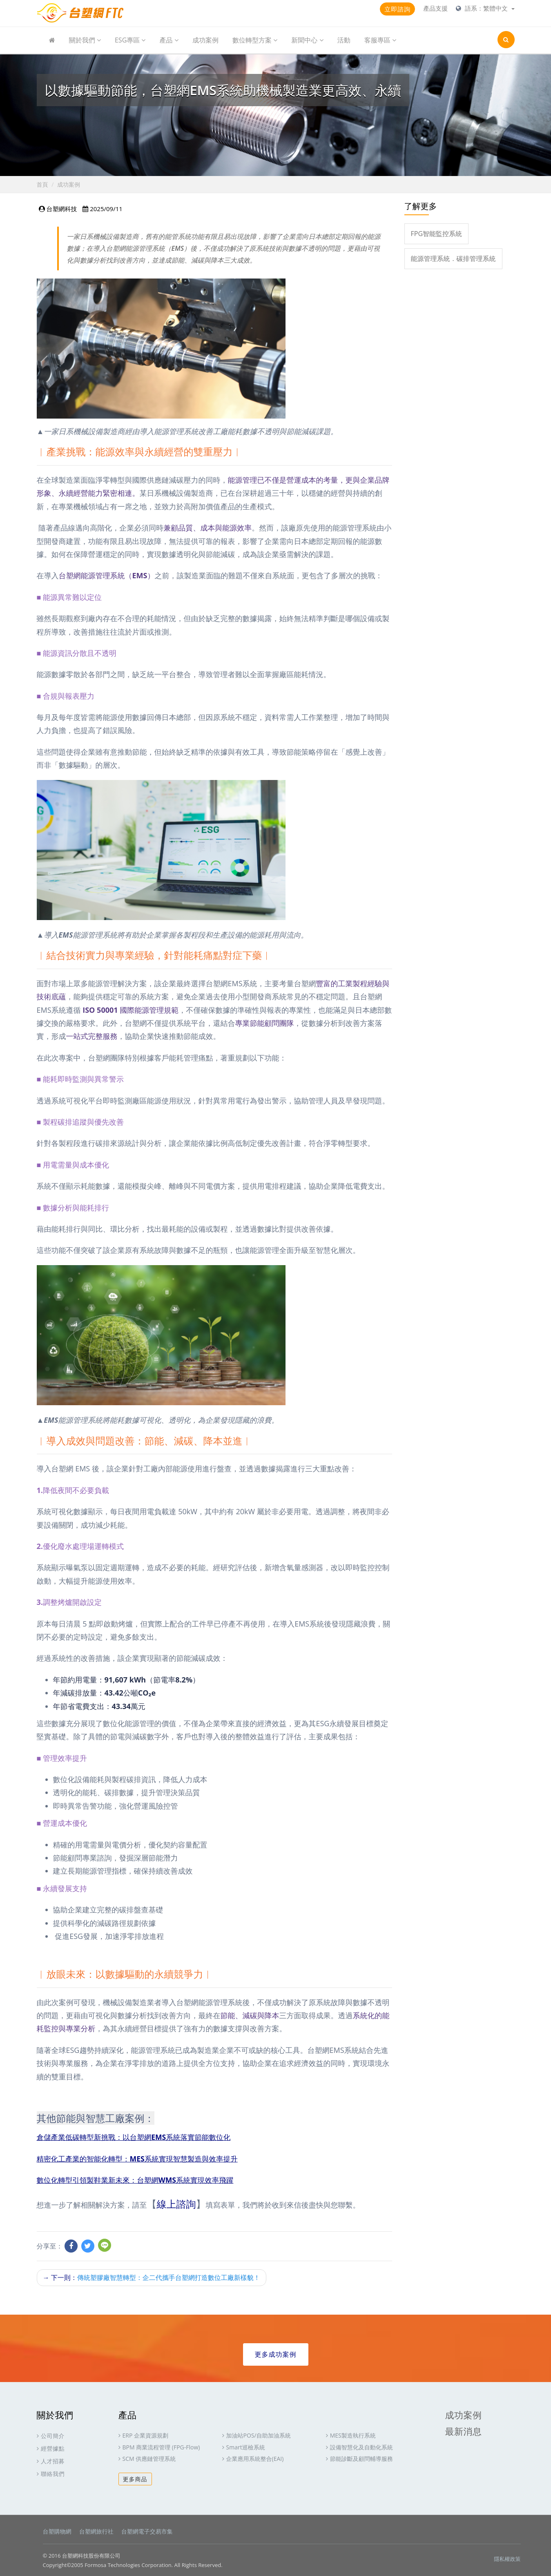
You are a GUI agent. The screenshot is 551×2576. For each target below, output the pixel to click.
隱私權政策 (507, 2558)
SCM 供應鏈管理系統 (149, 2458)
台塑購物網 (57, 2531)
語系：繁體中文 (487, 8)
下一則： (151, 2277)
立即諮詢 (397, 9)
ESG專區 (130, 40)
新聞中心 (307, 40)
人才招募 (53, 2461)
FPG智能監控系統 (436, 233)
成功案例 (205, 40)
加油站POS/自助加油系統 (258, 2435)
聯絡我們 (53, 2473)
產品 (169, 40)
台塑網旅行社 (96, 2531)
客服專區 (380, 40)
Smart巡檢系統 (245, 2447)
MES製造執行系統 (353, 2435)
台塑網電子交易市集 (147, 2531)
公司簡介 (53, 2435)
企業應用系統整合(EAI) (255, 2458)
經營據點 (53, 2448)
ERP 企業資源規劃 (145, 2435)
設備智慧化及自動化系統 (361, 2447)
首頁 (42, 184)
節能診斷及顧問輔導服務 (361, 2458)
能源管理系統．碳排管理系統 (453, 258)
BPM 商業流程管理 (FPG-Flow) (161, 2447)
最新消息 (463, 2430)
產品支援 (435, 8)
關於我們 (85, 40)
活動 (343, 40)
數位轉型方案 (254, 40)
